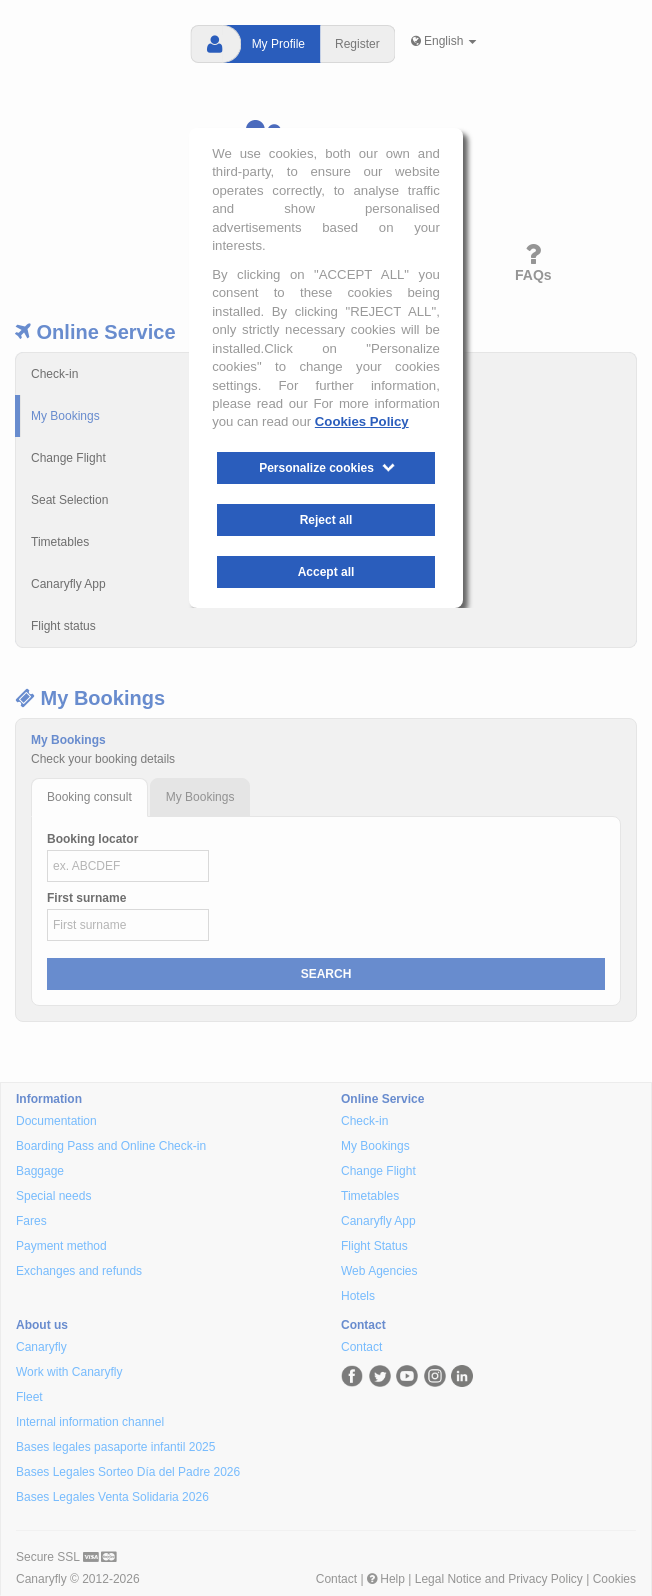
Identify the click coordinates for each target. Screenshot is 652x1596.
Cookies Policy (362, 421)
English (444, 41)
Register (357, 44)
